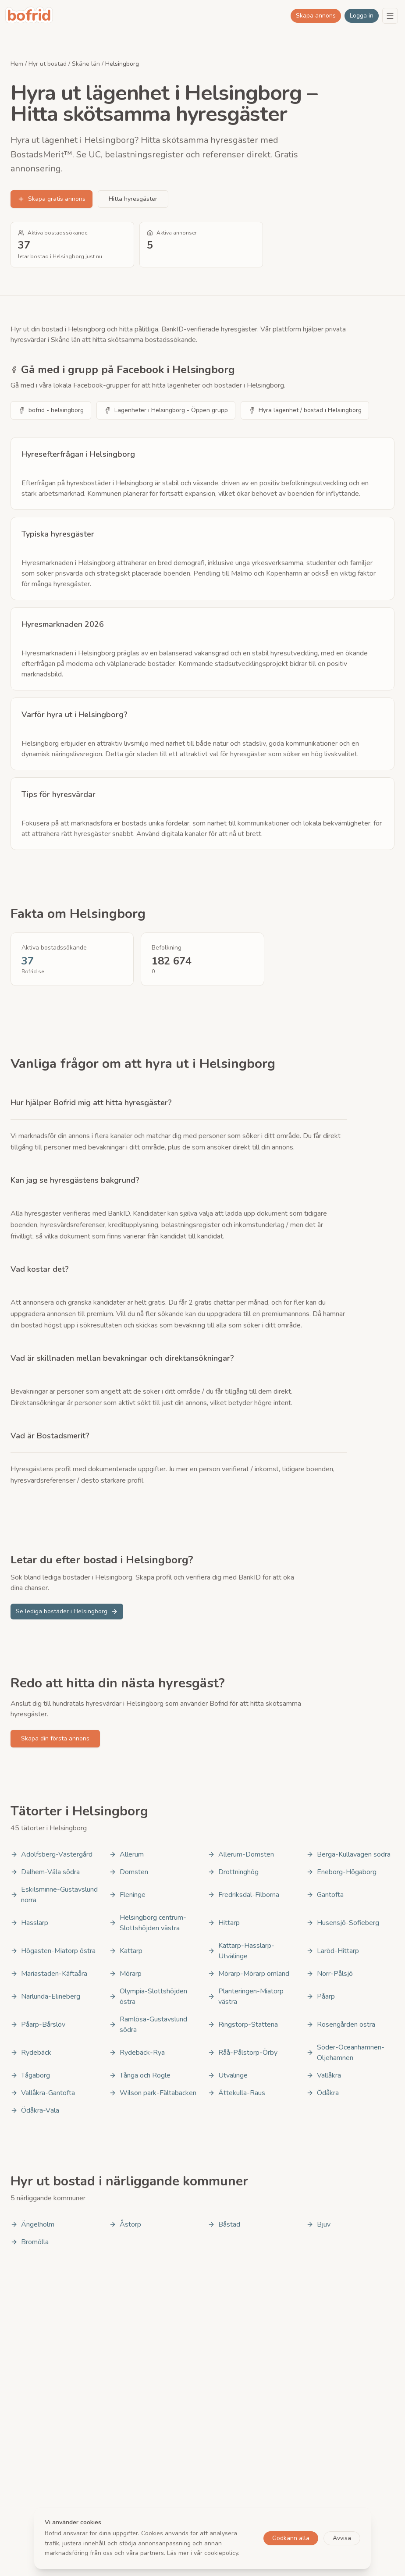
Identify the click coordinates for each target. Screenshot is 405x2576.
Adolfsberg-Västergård (51, 1854)
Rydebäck (31, 2052)
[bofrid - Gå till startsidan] (29, 16)
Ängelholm (32, 2224)
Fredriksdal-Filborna (243, 1895)
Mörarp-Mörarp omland (248, 1973)
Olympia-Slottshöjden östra (148, 1996)
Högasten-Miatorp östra (53, 1951)
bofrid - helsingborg (51, 410)
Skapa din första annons (55, 1738)
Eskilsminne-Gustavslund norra (54, 1895)
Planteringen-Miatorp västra (246, 1996)
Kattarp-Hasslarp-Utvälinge (241, 1951)
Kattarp (125, 1951)
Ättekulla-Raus (236, 2093)
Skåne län (86, 64)
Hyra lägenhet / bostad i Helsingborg (305, 410)
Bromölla (30, 2242)
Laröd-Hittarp (332, 1951)
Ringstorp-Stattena (243, 2024)
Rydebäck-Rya (137, 2052)
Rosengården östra (340, 2024)
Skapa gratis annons (51, 199)
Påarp (320, 1996)
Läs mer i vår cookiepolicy (202, 2553)
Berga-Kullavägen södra (348, 1854)
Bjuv (318, 2224)
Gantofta (325, 1895)
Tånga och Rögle (140, 2075)
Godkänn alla (290, 2538)
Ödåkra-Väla (35, 2110)
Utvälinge (228, 2075)
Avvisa (342, 2538)
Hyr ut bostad (47, 64)
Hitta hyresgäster (133, 199)
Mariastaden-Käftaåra (49, 1973)
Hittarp (224, 1923)
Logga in (361, 15)
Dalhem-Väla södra (45, 1872)
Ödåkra (322, 2093)
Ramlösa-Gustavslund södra (148, 2024)
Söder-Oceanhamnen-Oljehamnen (345, 2052)
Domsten (128, 1872)
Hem (17, 64)
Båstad (224, 2224)
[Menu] (390, 16)
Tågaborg (30, 2075)
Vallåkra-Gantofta (43, 2093)
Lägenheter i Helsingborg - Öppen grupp (166, 410)
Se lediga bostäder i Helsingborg (67, 1611)
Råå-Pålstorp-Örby (242, 2052)
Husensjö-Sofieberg (342, 1923)
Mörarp (125, 1973)
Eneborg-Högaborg (341, 1872)
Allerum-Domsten (241, 1854)
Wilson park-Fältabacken (152, 2093)
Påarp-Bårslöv (38, 2024)
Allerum (126, 1854)
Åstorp (125, 2224)
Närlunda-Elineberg (45, 1996)
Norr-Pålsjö (329, 1973)
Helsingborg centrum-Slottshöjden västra (147, 1923)
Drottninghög (233, 1872)
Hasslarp (29, 1923)
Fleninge (127, 1895)
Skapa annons (316, 15)
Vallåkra (323, 2075)
